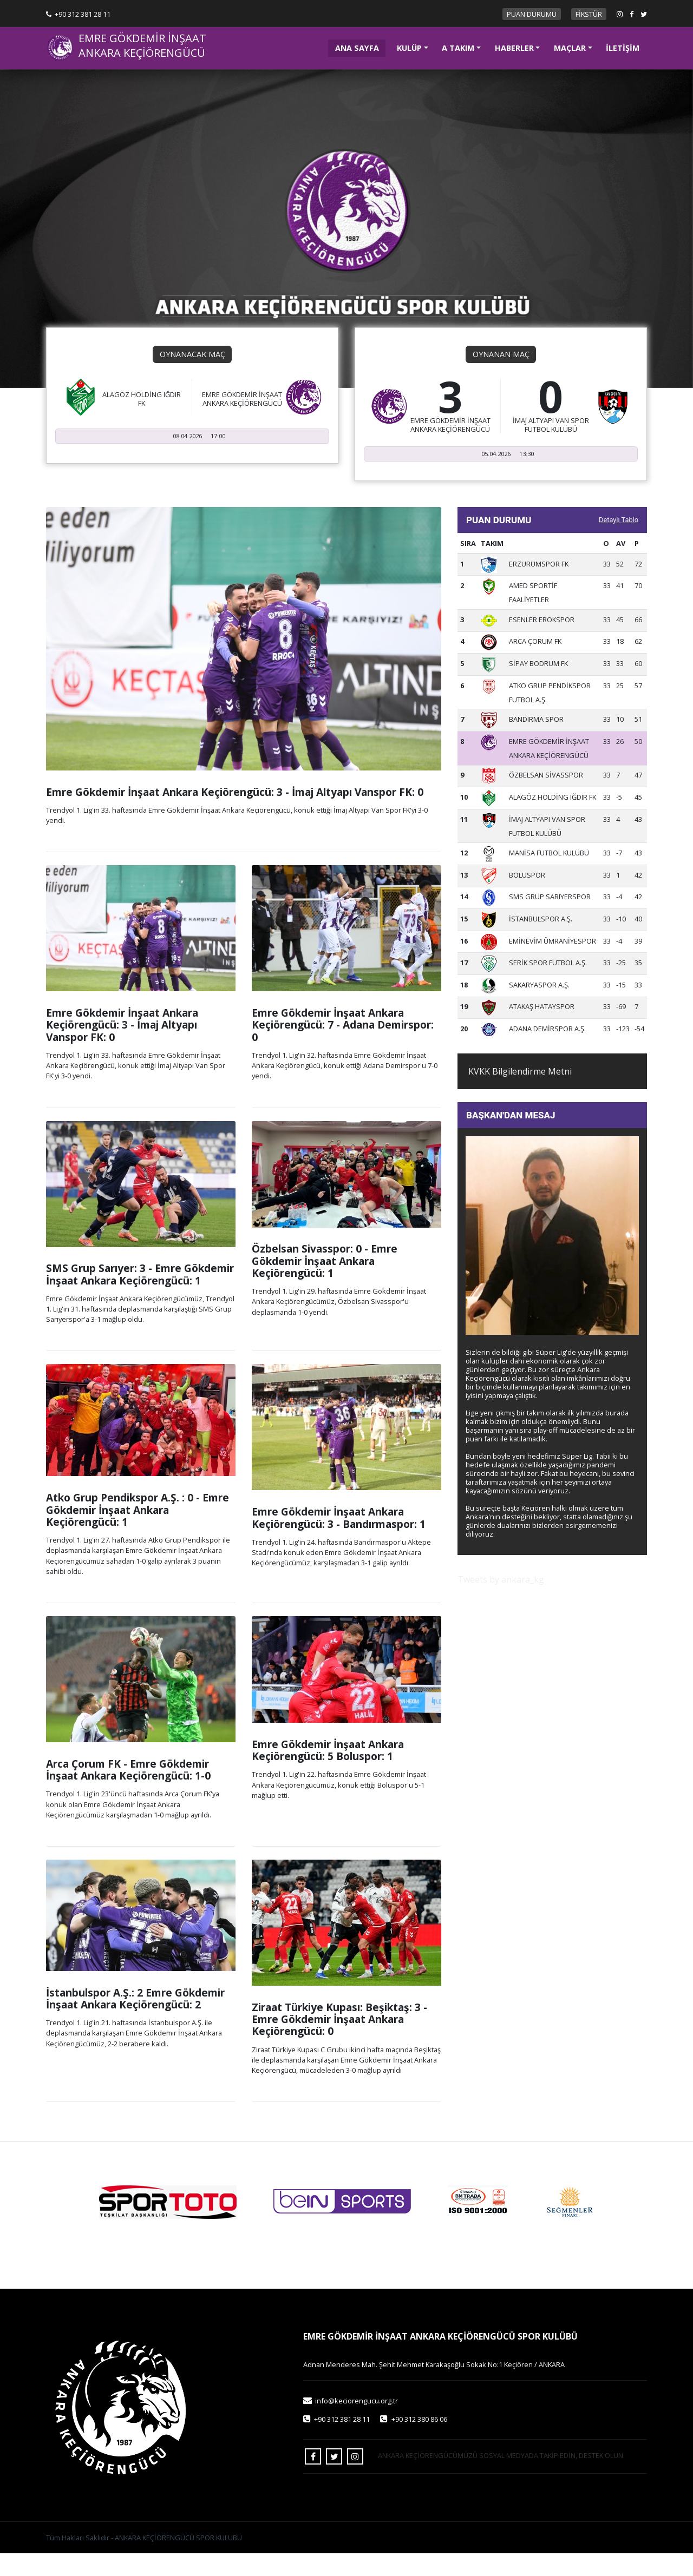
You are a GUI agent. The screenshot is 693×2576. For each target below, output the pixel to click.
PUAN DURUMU (532, 14)
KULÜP (409, 48)
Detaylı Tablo (618, 542)
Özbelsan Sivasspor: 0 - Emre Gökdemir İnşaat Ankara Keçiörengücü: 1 (324, 1283)
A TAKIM (458, 48)
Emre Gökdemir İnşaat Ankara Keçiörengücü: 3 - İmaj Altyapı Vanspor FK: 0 (234, 814)
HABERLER (514, 48)
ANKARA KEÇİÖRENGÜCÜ (142, 53)
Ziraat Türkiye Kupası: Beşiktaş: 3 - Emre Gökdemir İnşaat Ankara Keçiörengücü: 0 (339, 2041)
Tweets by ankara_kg (500, 1602)
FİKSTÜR (589, 14)
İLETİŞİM (622, 48)
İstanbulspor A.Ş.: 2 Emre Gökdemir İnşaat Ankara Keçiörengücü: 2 (135, 2020)
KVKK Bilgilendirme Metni (520, 1093)
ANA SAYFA (360, 47)
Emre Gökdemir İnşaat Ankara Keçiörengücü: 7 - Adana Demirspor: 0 (343, 1047)
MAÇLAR (570, 48)
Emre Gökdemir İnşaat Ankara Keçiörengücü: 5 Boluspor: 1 (328, 1772)
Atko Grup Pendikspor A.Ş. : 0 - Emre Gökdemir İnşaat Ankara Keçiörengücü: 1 (137, 1532)
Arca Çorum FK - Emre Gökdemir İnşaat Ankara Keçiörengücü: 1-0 (128, 1791)
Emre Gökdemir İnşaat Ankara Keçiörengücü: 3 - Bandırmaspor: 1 (339, 1540)
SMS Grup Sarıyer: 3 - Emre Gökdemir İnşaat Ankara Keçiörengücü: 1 (140, 1296)
